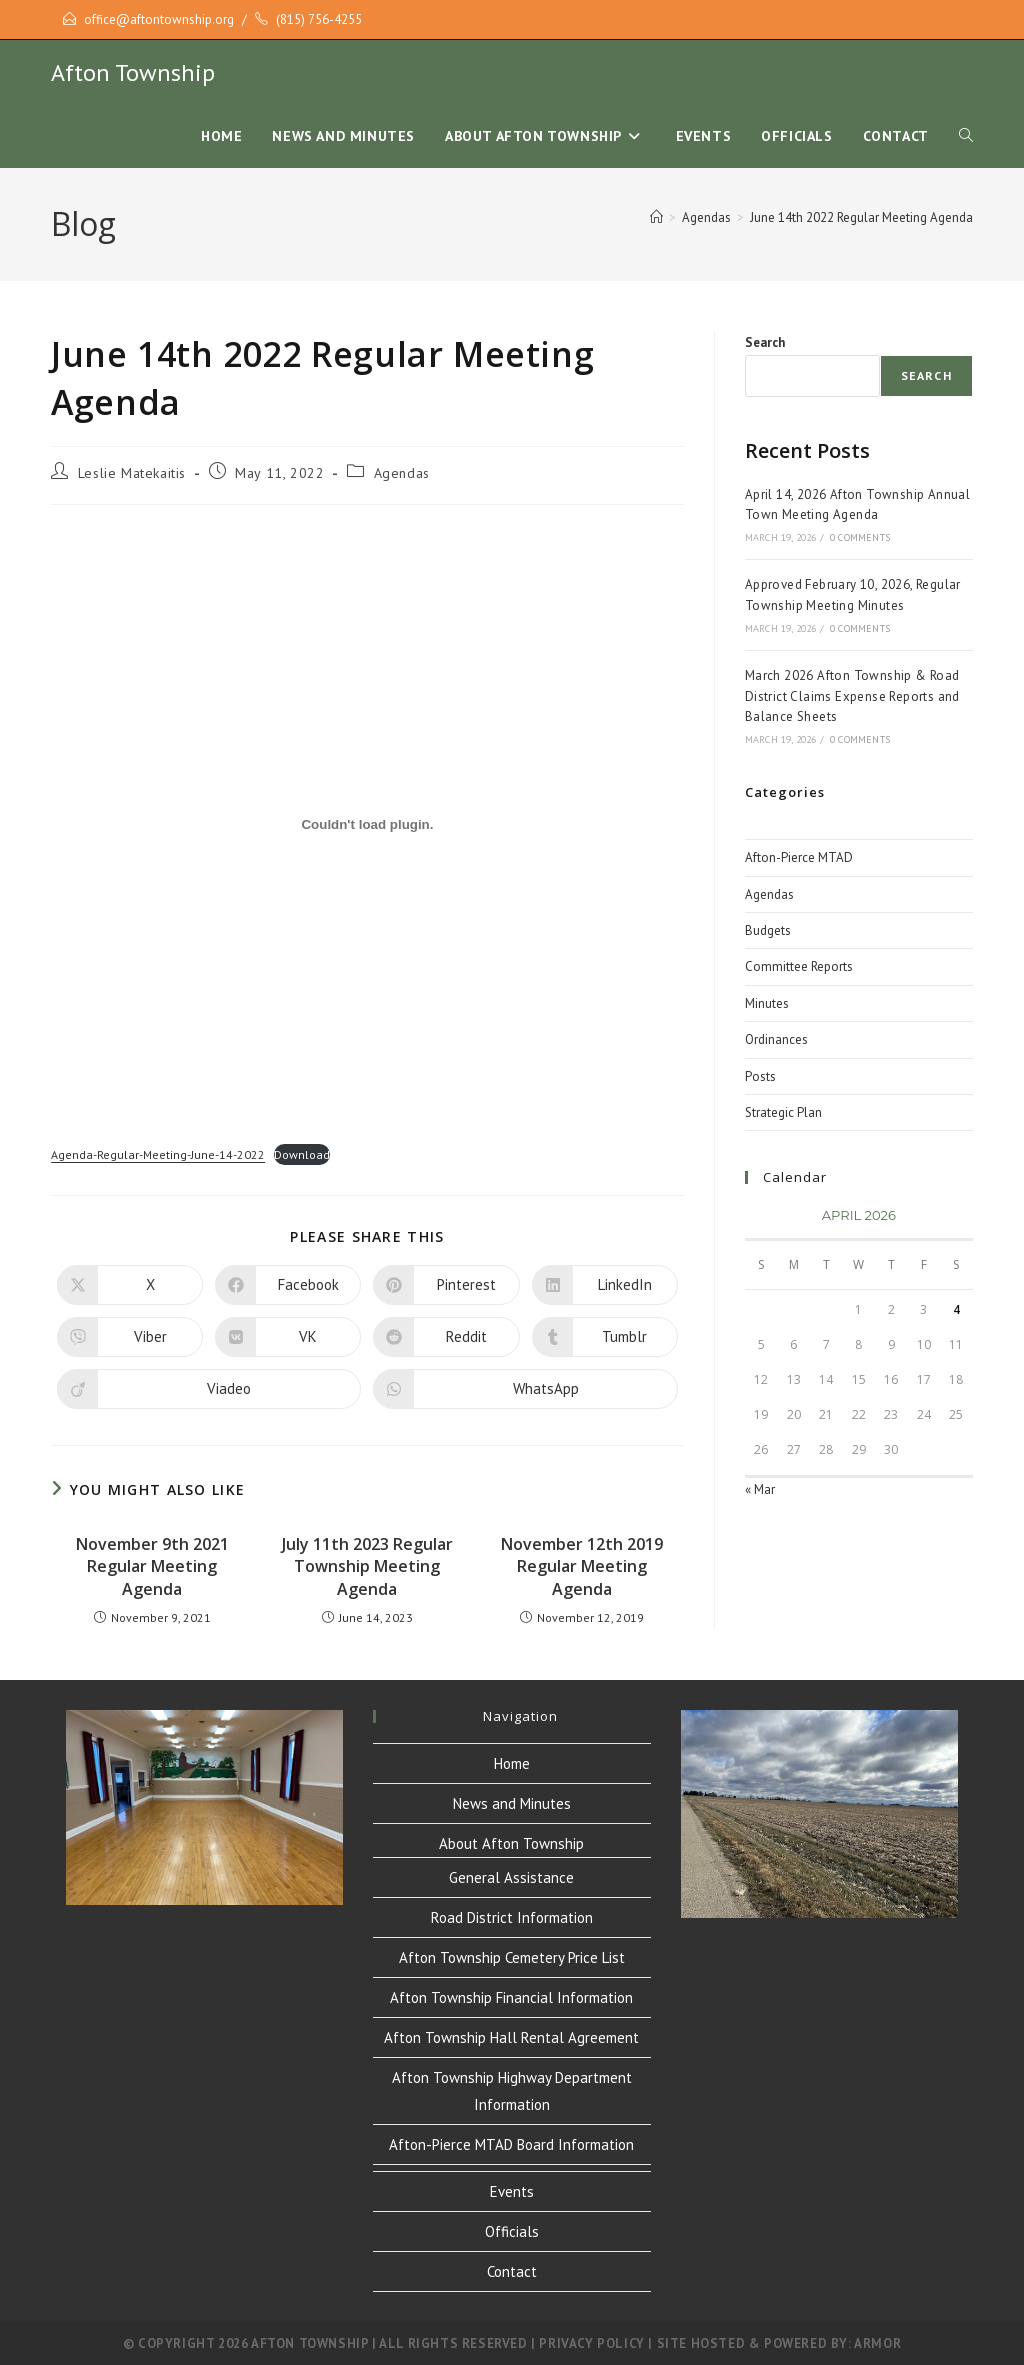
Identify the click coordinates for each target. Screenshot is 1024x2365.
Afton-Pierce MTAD (799, 857)
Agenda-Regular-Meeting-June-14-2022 (158, 1154)
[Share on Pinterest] (446, 1285)
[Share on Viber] (130, 1337)
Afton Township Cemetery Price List (512, 1957)
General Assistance (511, 1877)
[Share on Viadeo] (209, 1389)
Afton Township (133, 72)
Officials (512, 2231)
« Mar (760, 1489)
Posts (760, 1076)
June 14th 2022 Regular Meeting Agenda (861, 217)
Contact (512, 2271)
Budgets (768, 930)
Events (512, 2191)
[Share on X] (130, 1285)
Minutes (767, 1003)
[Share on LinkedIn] (605, 1285)
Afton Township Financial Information (511, 1997)
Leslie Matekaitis (132, 473)
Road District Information (512, 1917)
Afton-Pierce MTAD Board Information (511, 2144)
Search (765, 342)
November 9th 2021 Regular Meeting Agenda (152, 1566)
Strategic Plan (783, 1112)
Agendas (402, 473)
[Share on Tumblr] (605, 1337)
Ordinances (776, 1039)
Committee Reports (799, 966)
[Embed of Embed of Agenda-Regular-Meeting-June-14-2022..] (367, 825)
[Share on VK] (288, 1337)
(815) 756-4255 (319, 19)
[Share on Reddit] (446, 1337)
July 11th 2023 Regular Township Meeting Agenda (367, 1566)
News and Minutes (512, 1803)
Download (302, 1154)
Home (512, 1763)
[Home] (656, 217)
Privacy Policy (591, 2343)
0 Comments (860, 537)
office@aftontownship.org (159, 19)
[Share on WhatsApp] (525, 1389)
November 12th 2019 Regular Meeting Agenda (582, 1566)
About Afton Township (511, 1843)
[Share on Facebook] (288, 1285)
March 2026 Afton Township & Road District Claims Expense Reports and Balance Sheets (852, 696)
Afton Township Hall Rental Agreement (511, 2037)
